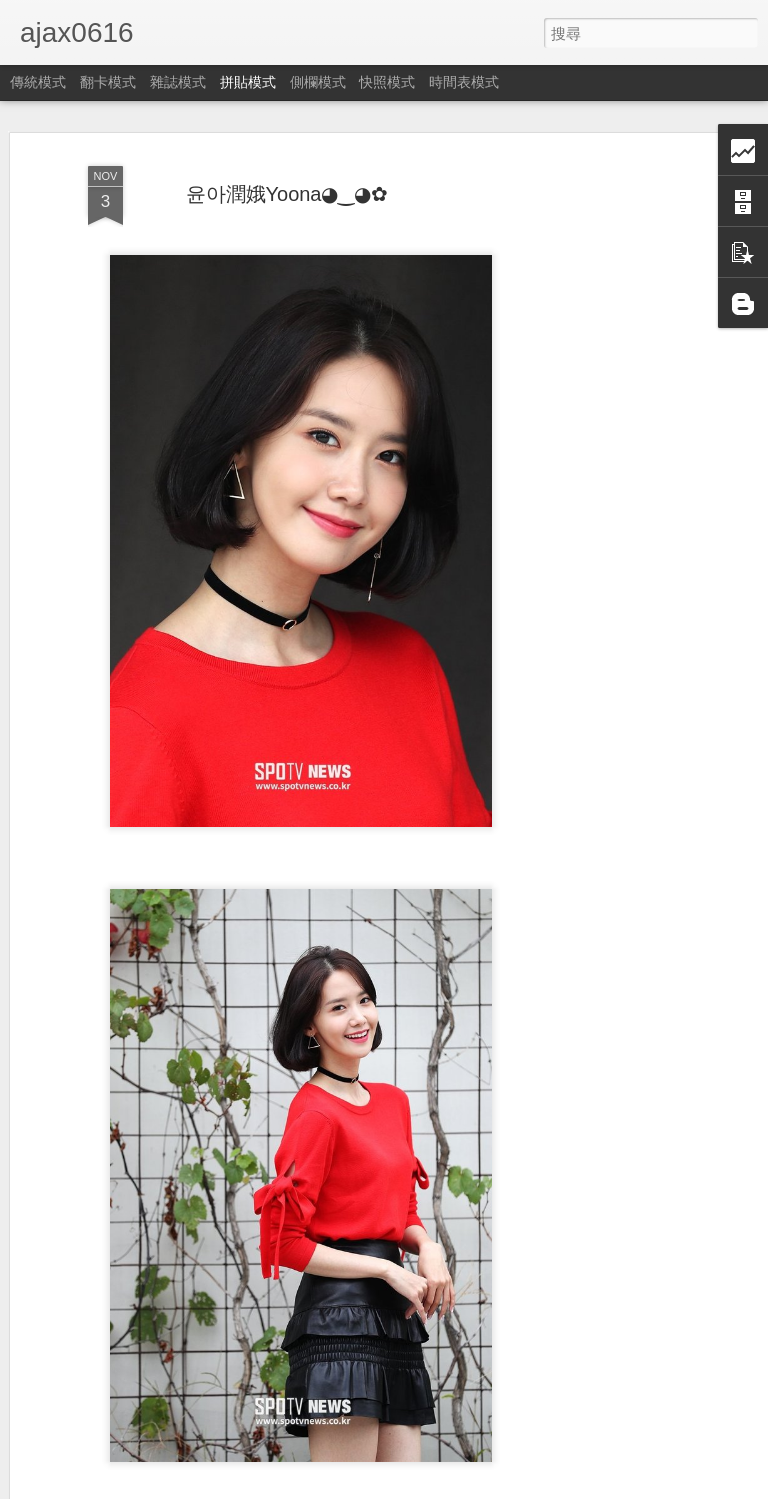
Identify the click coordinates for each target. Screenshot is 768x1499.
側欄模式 (318, 82)
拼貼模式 (248, 82)
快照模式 (387, 82)
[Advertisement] (596, 471)
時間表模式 (464, 82)
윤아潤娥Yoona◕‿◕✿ (287, 194)
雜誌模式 (178, 82)
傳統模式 (38, 82)
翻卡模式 (108, 82)
